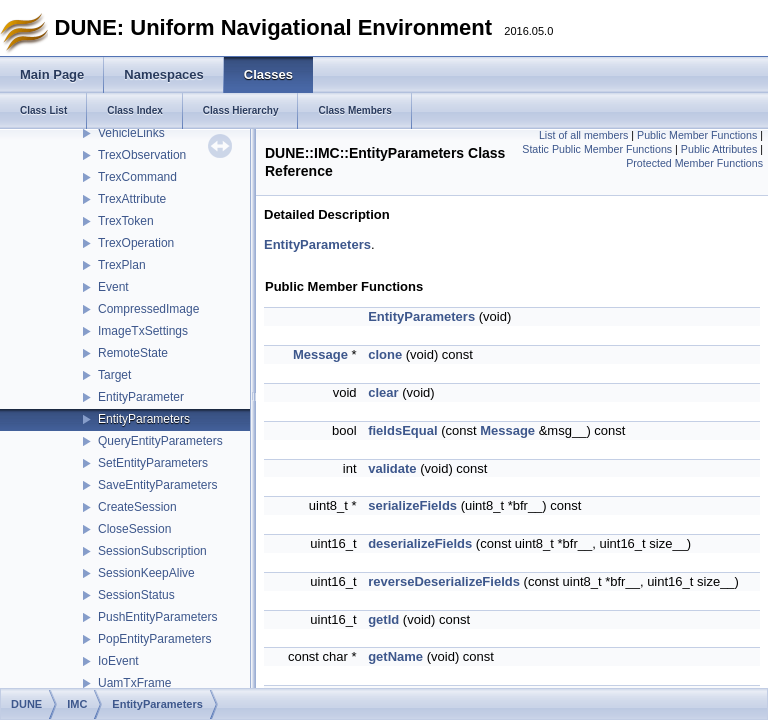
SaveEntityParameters (157, 485)
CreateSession (137, 507)
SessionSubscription (152, 551)
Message (320, 354)
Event (113, 287)
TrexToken (126, 221)
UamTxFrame (134, 683)
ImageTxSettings (143, 331)
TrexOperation (136, 243)
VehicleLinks (131, 133)
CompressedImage (148, 309)
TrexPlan (122, 265)
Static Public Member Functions (597, 149)
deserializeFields (420, 543)
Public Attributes (719, 149)
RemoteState (133, 353)
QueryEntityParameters (160, 441)
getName (395, 656)
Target (114, 375)
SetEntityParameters (153, 463)
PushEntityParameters (157, 617)
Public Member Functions (697, 135)
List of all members (583, 135)
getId (383, 619)
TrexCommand (137, 177)
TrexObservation (142, 155)
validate (392, 468)
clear (383, 392)
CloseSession (134, 529)
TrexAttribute (132, 199)
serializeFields (412, 505)
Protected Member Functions (694, 163)
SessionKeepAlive (146, 573)
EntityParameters (144, 419)
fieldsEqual (402, 430)
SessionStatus (136, 595)
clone (385, 354)
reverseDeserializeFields (444, 581)
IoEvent (118, 661)
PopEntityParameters (154, 639)
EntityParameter (141, 397)
